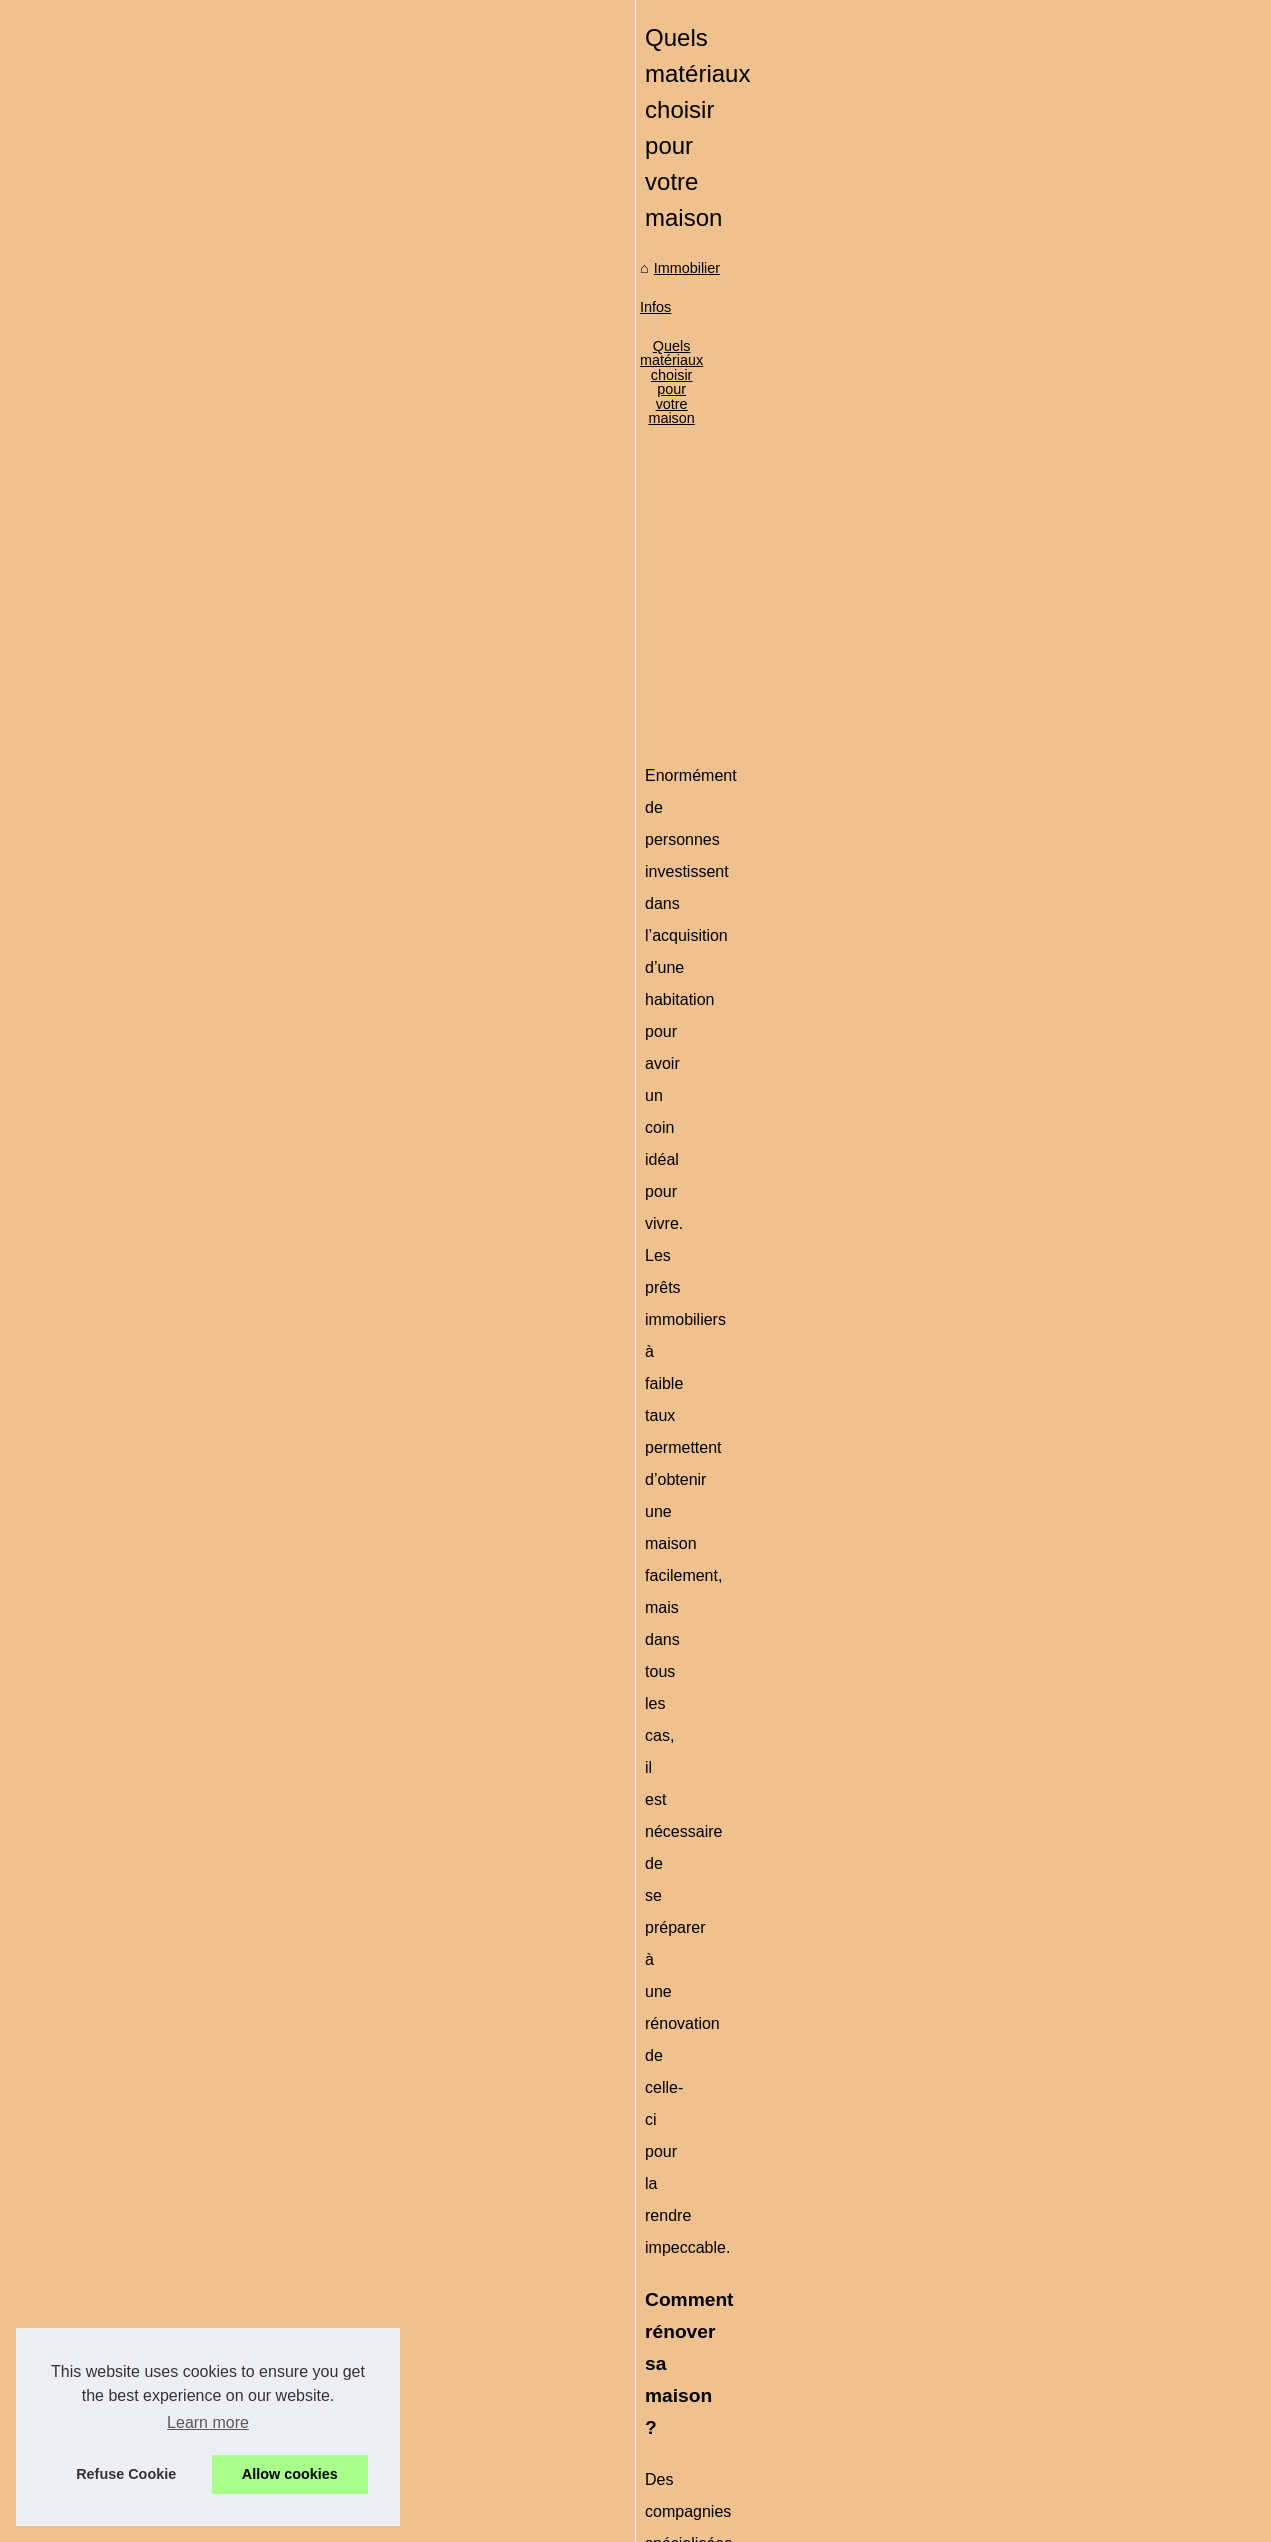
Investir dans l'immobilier (139, 657)
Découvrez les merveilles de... (157, 1377)
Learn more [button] (208, 2422)
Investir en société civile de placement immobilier (1064, 2049)
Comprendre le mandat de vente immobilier (609, 2182)
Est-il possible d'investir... (141, 882)
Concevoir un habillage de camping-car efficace (622, 2457)
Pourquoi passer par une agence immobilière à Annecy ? (652, 2251)
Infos (454, 608)
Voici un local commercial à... (154, 1285)
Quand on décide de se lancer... (162, 838)
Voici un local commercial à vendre (582, 2320)
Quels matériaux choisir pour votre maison (623, 608)
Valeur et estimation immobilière (573, 2423)
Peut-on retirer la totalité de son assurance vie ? (624, 2389)
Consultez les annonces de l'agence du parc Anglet (515, 2049)
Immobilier (387, 608)
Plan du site (98, 538)
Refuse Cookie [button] (126, 2474)
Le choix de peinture (126, 927)
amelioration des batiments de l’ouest (712, 1229)
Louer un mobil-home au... (145, 1422)
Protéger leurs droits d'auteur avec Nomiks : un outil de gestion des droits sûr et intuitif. (747, 2217)
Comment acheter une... (138, 971)
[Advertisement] (786, 770)
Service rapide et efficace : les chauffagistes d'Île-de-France (661, 2148)
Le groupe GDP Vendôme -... (153, 1510)
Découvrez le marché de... (145, 613)
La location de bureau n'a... (147, 1466)
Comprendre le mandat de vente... (170, 1108)
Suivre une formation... (133, 1241)
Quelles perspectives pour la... (158, 794)
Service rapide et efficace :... (151, 1063)
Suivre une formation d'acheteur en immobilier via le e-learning (670, 2285)
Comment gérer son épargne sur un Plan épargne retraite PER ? (677, 2354)
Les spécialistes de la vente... (155, 749)
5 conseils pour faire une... (145, 1555)
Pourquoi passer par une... (146, 1196)
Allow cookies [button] (290, 2474)
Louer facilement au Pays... (148, 1599)
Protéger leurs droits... (132, 1152)
